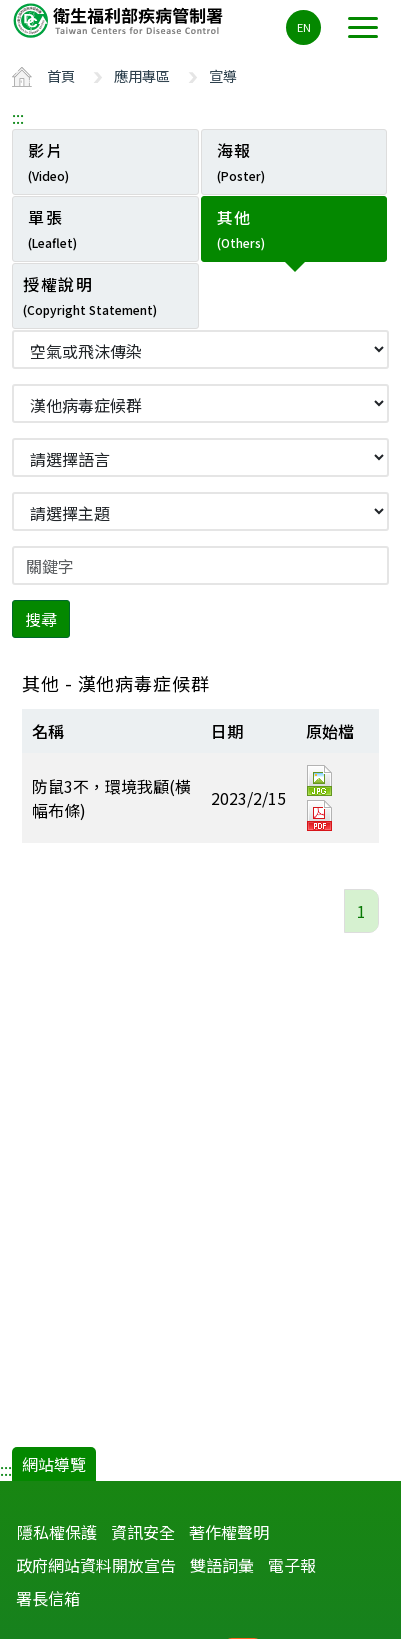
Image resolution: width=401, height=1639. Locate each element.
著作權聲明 (229, 1532)
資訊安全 (143, 1532)
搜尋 (41, 619)
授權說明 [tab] (90, 295)
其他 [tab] (241, 228)
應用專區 (142, 75)
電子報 (292, 1565)
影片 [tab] (48, 161)
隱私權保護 (57, 1532)
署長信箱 (48, 1598)
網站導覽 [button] (54, 1464)
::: (18, 117)
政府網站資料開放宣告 (96, 1565)
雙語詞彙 (222, 1565)
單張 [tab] (52, 228)
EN (304, 27)
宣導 (223, 75)
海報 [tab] (241, 161)
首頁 (61, 75)
